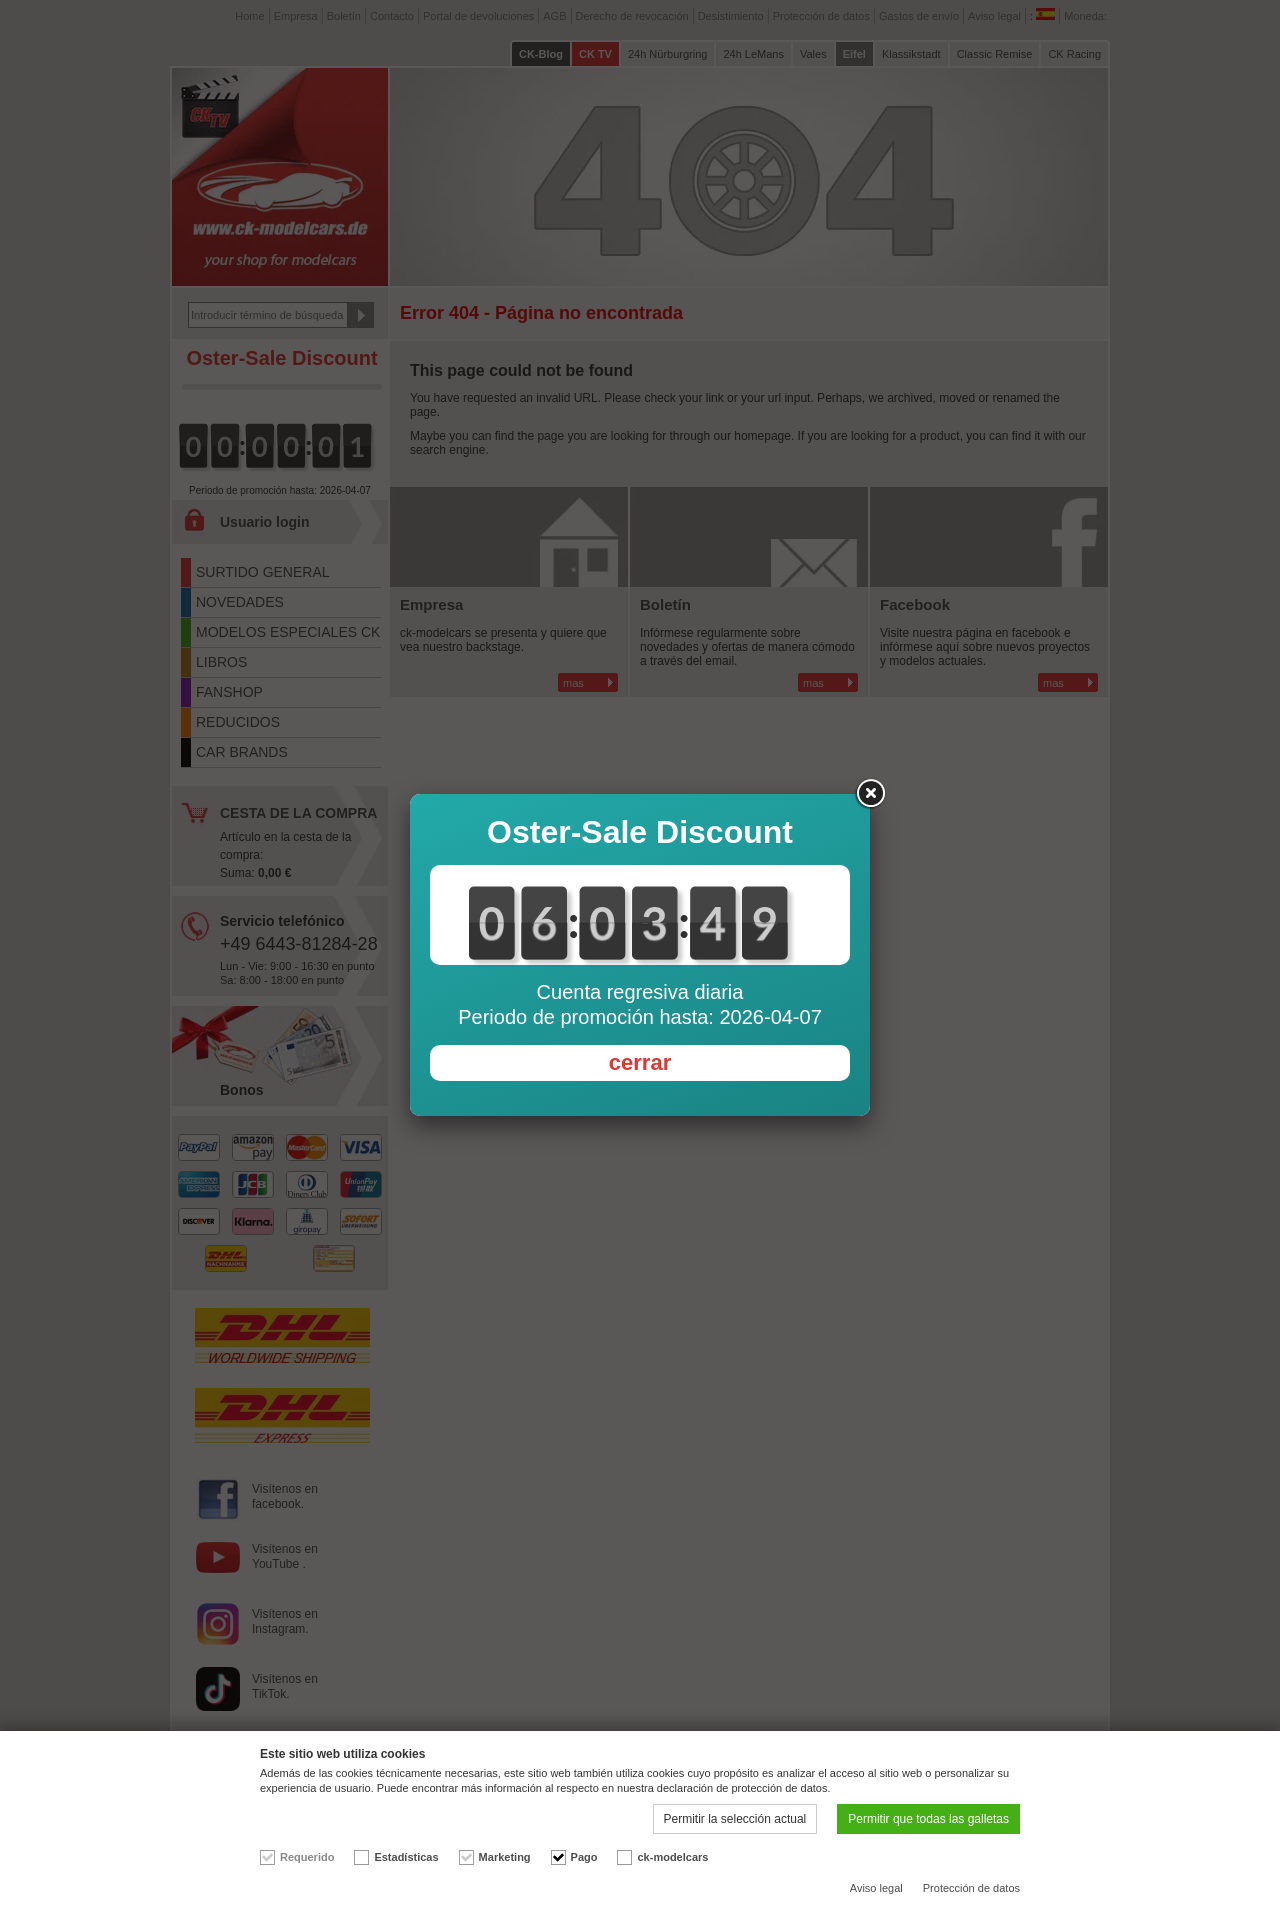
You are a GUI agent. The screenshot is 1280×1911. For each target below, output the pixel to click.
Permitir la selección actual (735, 1819)
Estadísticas (406, 1857)
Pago (584, 1857)
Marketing (505, 1857)
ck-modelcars (672, 1857)
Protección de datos (971, 1888)
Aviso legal (876, 1888)
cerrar (640, 1062)
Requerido (307, 1857)
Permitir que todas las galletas (928, 1819)
